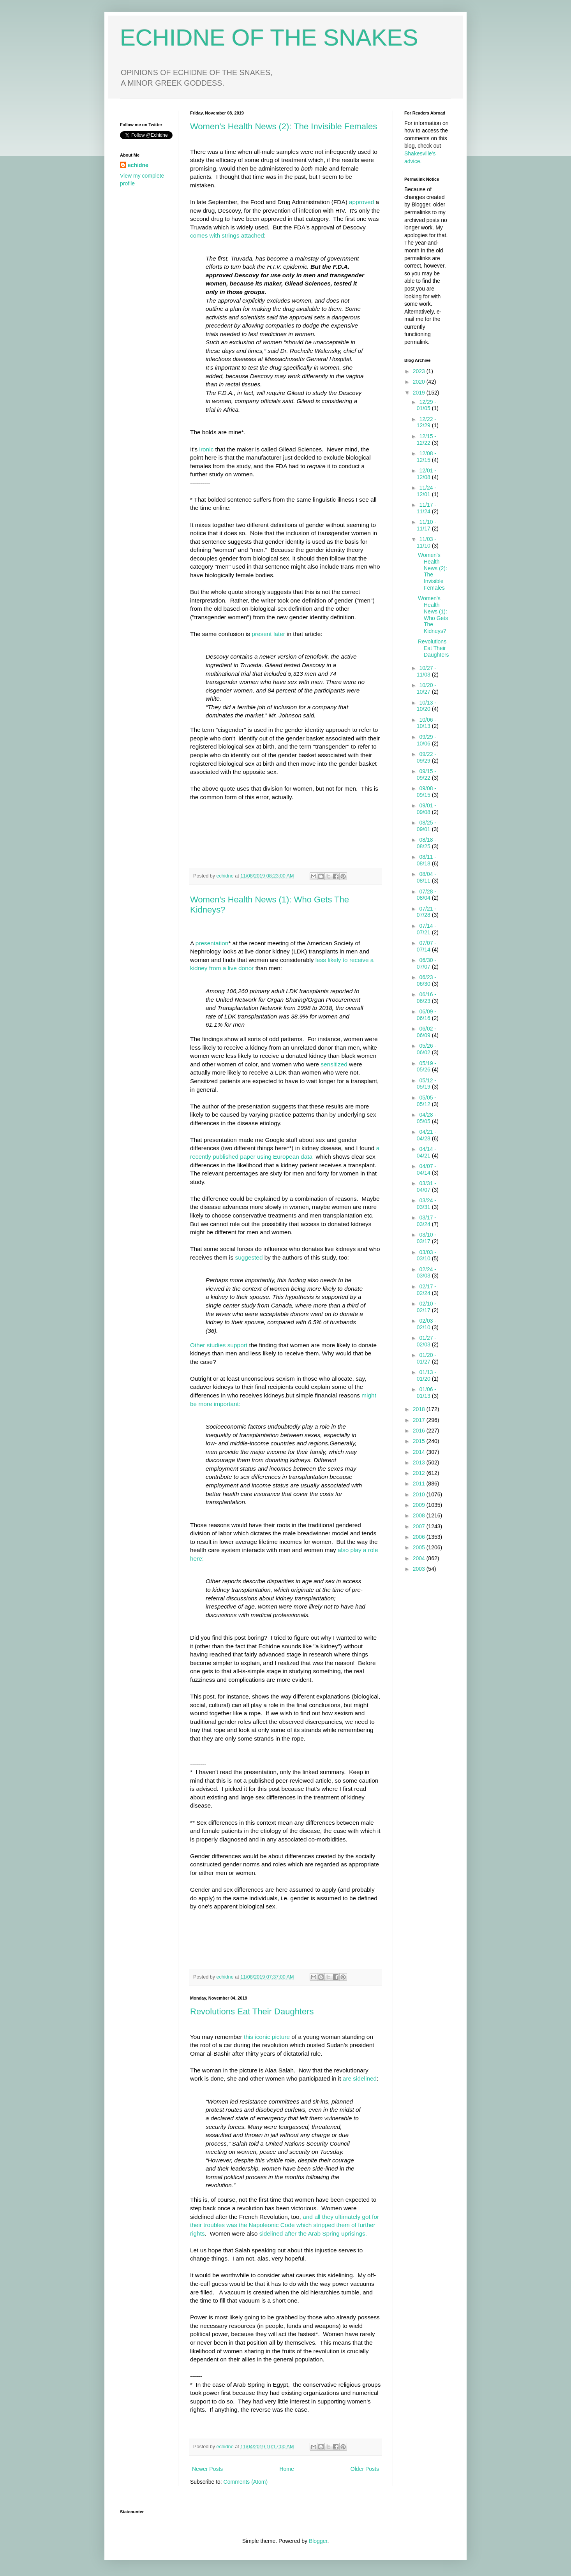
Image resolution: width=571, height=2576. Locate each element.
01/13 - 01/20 (426, 1375)
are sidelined (360, 2078)
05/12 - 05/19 (426, 1083)
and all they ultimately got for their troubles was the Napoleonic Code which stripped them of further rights (284, 2225)
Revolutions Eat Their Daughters (252, 2011)
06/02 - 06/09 (426, 1031)
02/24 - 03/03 (426, 1272)
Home (286, 2469)
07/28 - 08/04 (426, 894)
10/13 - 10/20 (426, 706)
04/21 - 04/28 (426, 1135)
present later (269, 634)
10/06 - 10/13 (426, 723)
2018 (419, 1409)
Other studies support (218, 1345)
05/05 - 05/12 (426, 1100)
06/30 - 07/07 (426, 963)
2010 (419, 1494)
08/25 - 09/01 (426, 825)
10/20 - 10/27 (426, 688)
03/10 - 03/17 (426, 1238)
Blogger (318, 2541)
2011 (419, 1483)
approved (361, 202)
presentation (212, 943)
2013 (419, 1462)
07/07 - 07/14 (426, 946)
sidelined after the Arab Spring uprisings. (313, 2233)
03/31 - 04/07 (426, 1186)
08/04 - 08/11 (426, 877)
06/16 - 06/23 (426, 997)
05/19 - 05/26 (426, 1066)
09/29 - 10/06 (426, 740)
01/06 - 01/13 (426, 1392)
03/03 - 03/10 (426, 1255)
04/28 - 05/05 (426, 1118)
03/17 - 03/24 (426, 1220)
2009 (419, 1505)
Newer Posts (207, 2469)
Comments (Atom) (246, 2482)
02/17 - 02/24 (426, 1289)
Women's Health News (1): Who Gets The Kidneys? (433, 614)
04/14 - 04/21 (426, 1152)
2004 (419, 1558)
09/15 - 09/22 (426, 774)
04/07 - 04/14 (426, 1169)
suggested (249, 1257)
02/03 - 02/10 (426, 1324)
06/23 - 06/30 (426, 980)
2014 (419, 1452)
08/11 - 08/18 (426, 860)
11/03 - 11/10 (426, 542)
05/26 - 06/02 (426, 1049)
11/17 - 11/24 (426, 508)
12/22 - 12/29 (426, 422)
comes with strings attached (227, 235)
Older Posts (365, 2469)
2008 (419, 1515)
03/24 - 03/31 (426, 1203)
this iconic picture (267, 2036)
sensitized (333, 1064)
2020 (419, 382)
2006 (419, 1537)
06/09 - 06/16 (426, 1014)
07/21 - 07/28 (426, 912)
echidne (226, 876)
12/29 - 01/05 (426, 405)
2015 (419, 1441)
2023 (419, 371)
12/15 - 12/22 (426, 439)
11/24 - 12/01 (426, 491)
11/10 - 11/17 (426, 525)
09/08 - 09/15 (426, 791)
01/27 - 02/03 (426, 1341)
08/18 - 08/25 (426, 843)
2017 (419, 1420)
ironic (206, 449)
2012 (419, 1473)
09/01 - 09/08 (426, 808)
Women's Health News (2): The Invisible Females (283, 126)
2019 (419, 392)
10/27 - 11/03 (426, 671)
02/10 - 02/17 (426, 1306)
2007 (419, 1526)
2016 (419, 1430)
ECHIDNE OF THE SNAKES (269, 38)
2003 (419, 1569)
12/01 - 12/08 (426, 473)
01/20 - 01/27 (426, 1358)
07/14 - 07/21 (426, 929)
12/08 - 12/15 (426, 456)
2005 (419, 1547)
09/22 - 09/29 (426, 757)
